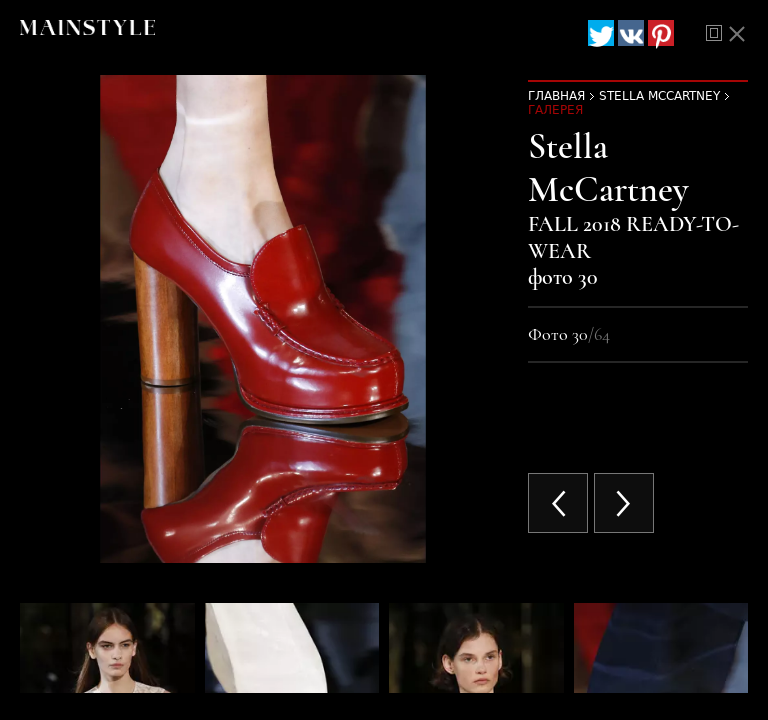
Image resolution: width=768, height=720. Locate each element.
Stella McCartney (659, 96)
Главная (556, 96)
